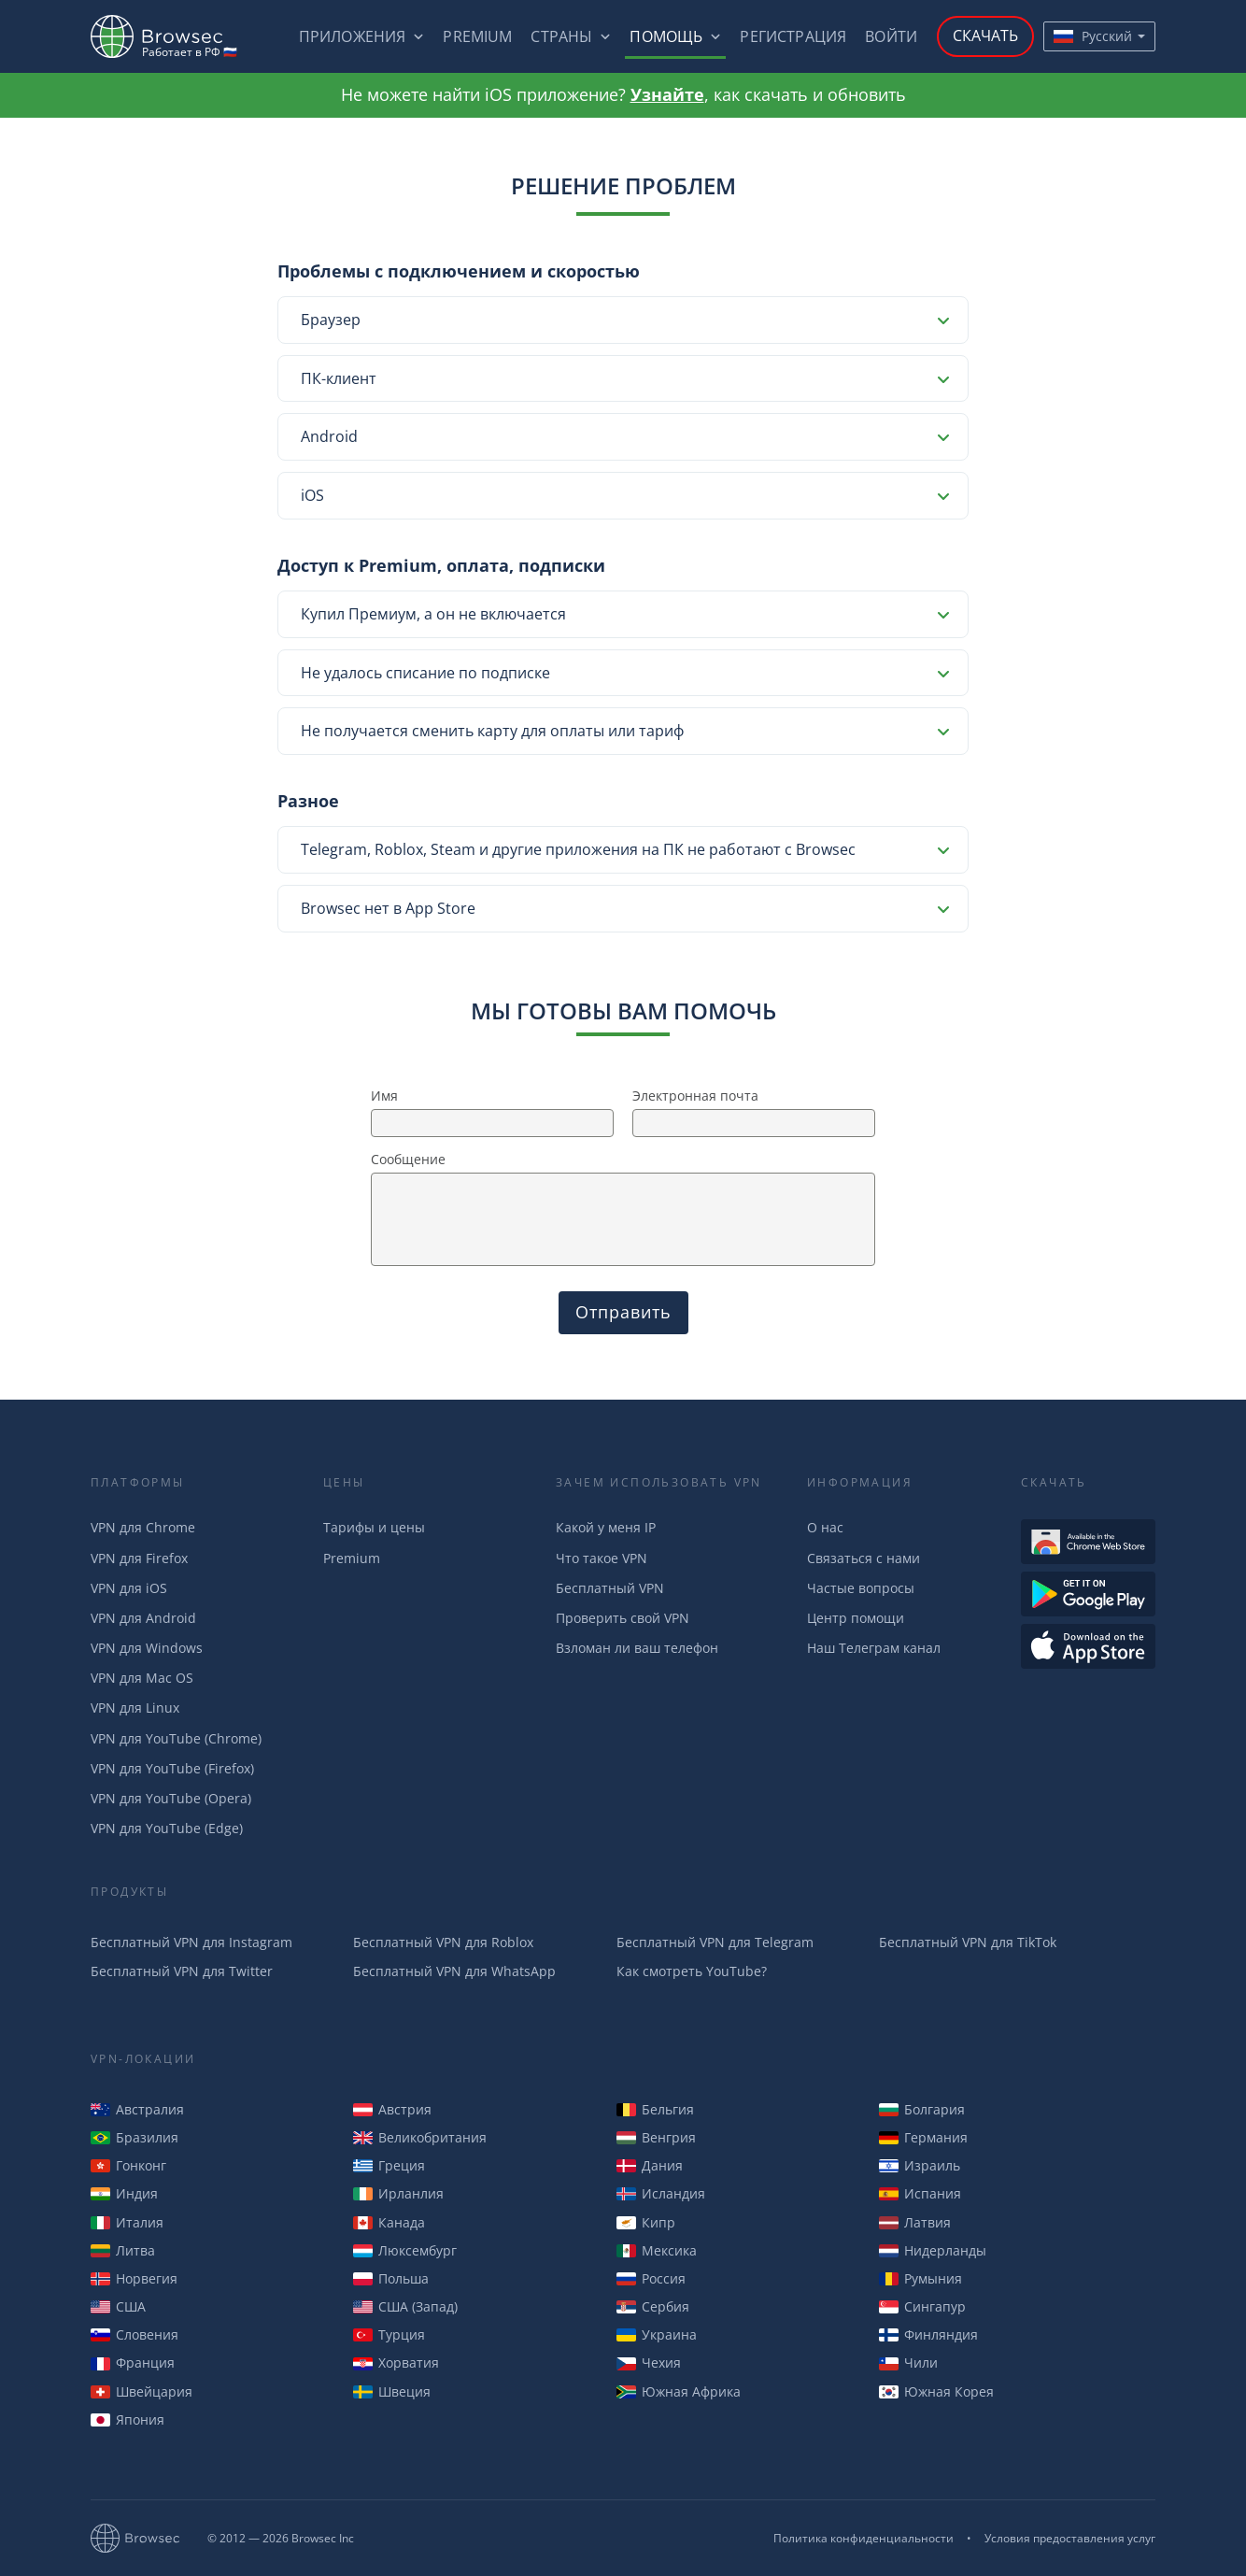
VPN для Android (143, 1618)
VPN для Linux (135, 1707)
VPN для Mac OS (142, 1677)
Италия (127, 2222)
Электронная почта (695, 1096)
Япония (127, 2419)
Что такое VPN (601, 1558)
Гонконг (128, 2165)
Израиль (919, 2165)
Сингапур (922, 2306)
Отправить (623, 1312)
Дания (649, 2165)
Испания (920, 2193)
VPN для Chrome (143, 1527)
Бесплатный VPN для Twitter (182, 1971)
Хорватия (396, 2362)
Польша (391, 2278)
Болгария (922, 2109)
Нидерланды (932, 2250)
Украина (656, 2334)
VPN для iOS (129, 1588)
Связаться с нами (863, 1558)
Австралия (137, 2109)
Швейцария (141, 2391)
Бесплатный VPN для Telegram (715, 1942)
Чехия (648, 2362)
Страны (561, 36)
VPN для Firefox (139, 1558)
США (118, 2306)
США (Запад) (405, 2306)
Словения (134, 2334)
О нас (825, 1527)
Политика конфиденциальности (863, 2538)
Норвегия (134, 2278)
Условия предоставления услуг (1069, 2538)
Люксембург (405, 2250)
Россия (651, 2278)
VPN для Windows (147, 1648)
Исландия (660, 2193)
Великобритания (420, 2137)
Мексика (656, 2250)
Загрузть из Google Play (1088, 1594)
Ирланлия (398, 2193)
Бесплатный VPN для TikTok (967, 1942)
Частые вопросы (860, 1588)
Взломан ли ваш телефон (637, 1648)
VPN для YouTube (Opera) (171, 1798)
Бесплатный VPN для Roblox (443, 1942)
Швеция (392, 2391)
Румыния (920, 2278)
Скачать (985, 35)
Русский (1093, 36)
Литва (123, 2250)
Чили (908, 2362)
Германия (923, 2137)
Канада (389, 2222)
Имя (384, 1096)
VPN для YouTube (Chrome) (176, 1738)
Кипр (645, 2222)
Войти (891, 36)
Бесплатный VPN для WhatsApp (454, 1971)
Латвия (915, 2222)
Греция (389, 2165)
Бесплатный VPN (610, 1588)
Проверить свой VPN (622, 1618)
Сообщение (408, 1159)
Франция (133, 2362)
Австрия (392, 2109)
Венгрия (656, 2137)
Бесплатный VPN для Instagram (191, 1942)
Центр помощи (855, 1618)
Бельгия (655, 2109)
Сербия (652, 2306)
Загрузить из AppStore (1088, 1646)
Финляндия (928, 2334)
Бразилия (134, 2137)
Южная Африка (678, 2391)
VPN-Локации (143, 2059)
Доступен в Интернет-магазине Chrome (1088, 1541)
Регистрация (793, 36)
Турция (389, 2334)
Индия (124, 2193)
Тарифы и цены (374, 1527)
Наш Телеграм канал (874, 1648)
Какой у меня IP (606, 1527)
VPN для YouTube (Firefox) (172, 1768)
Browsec (173, 36)
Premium (477, 36)
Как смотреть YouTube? (691, 1971)
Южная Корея (936, 2391)
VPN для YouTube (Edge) (167, 1828)
